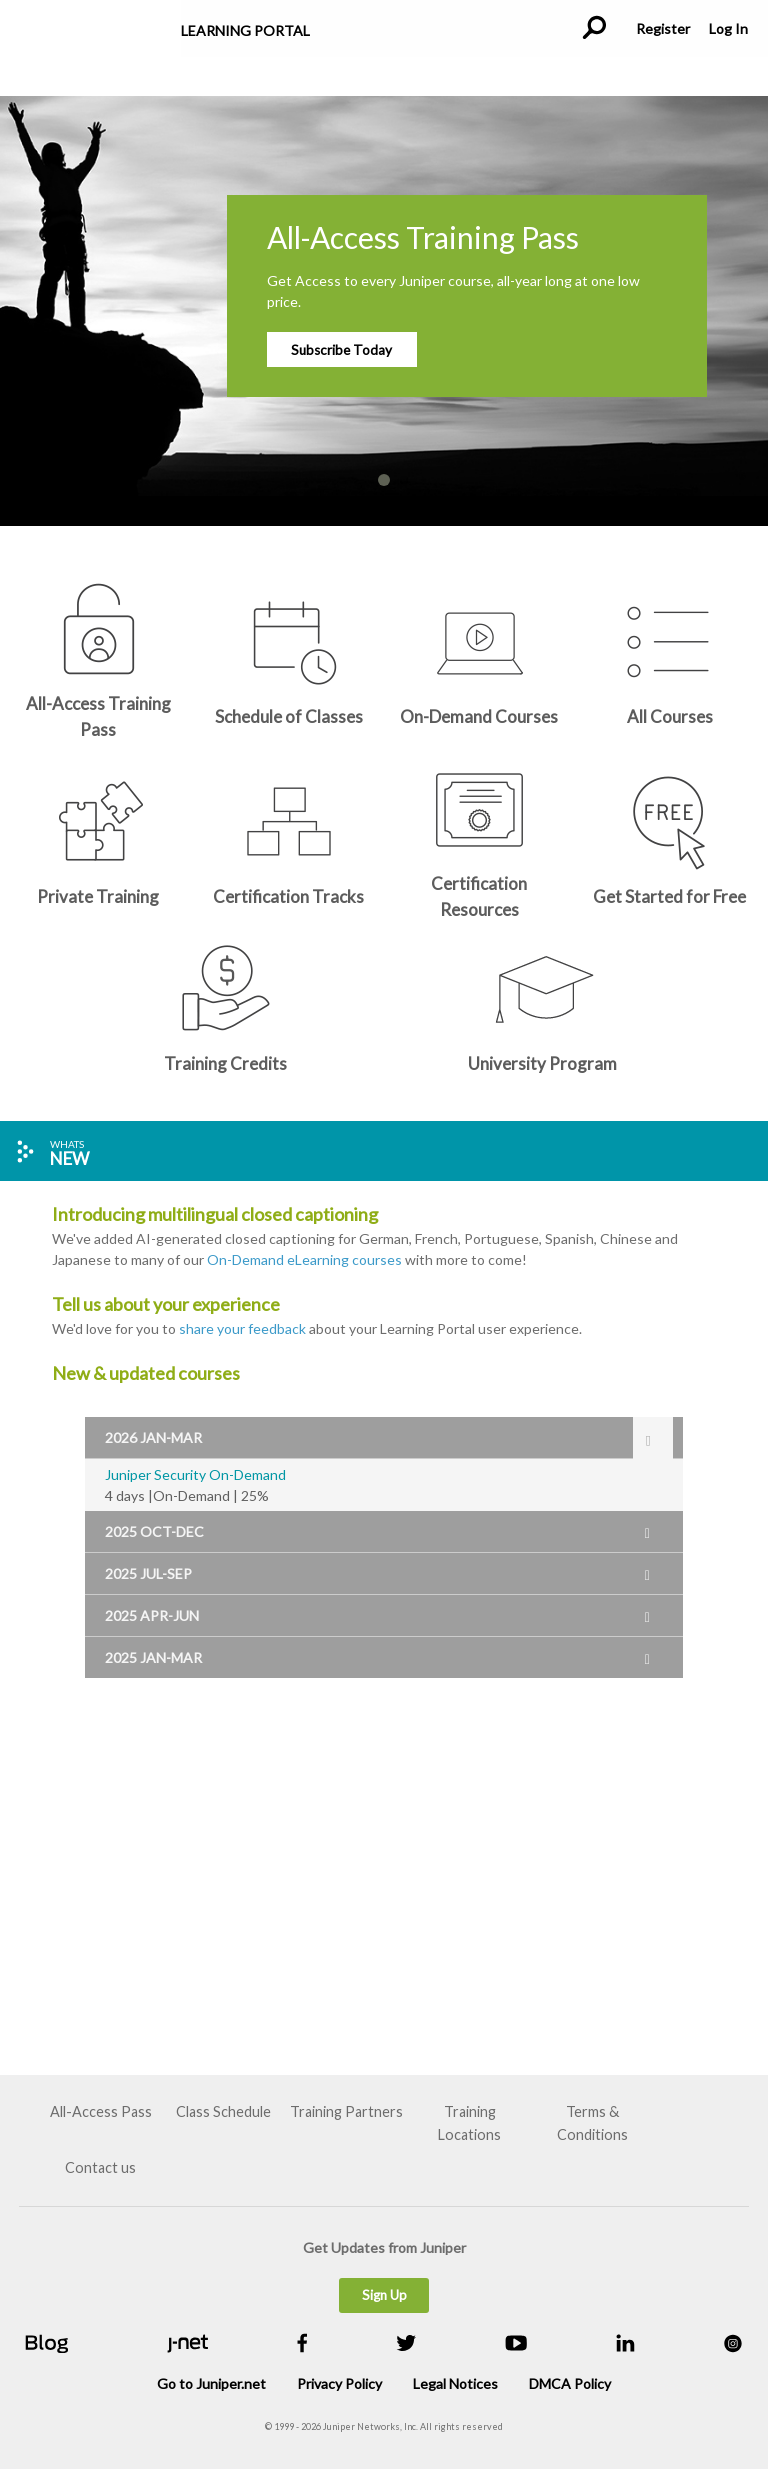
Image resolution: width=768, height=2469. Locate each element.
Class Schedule (223, 2111)
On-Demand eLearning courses (304, 1259)
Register (663, 28)
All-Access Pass (101, 2111)
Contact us (100, 2167)
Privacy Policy (339, 2383)
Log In (728, 28)
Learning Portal (245, 30)
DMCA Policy (570, 2383)
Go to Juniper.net (211, 2383)
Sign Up (384, 2295)
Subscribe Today (341, 350)
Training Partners (346, 2111)
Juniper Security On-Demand (195, 1474)
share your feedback (242, 1328)
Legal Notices (455, 2383)
